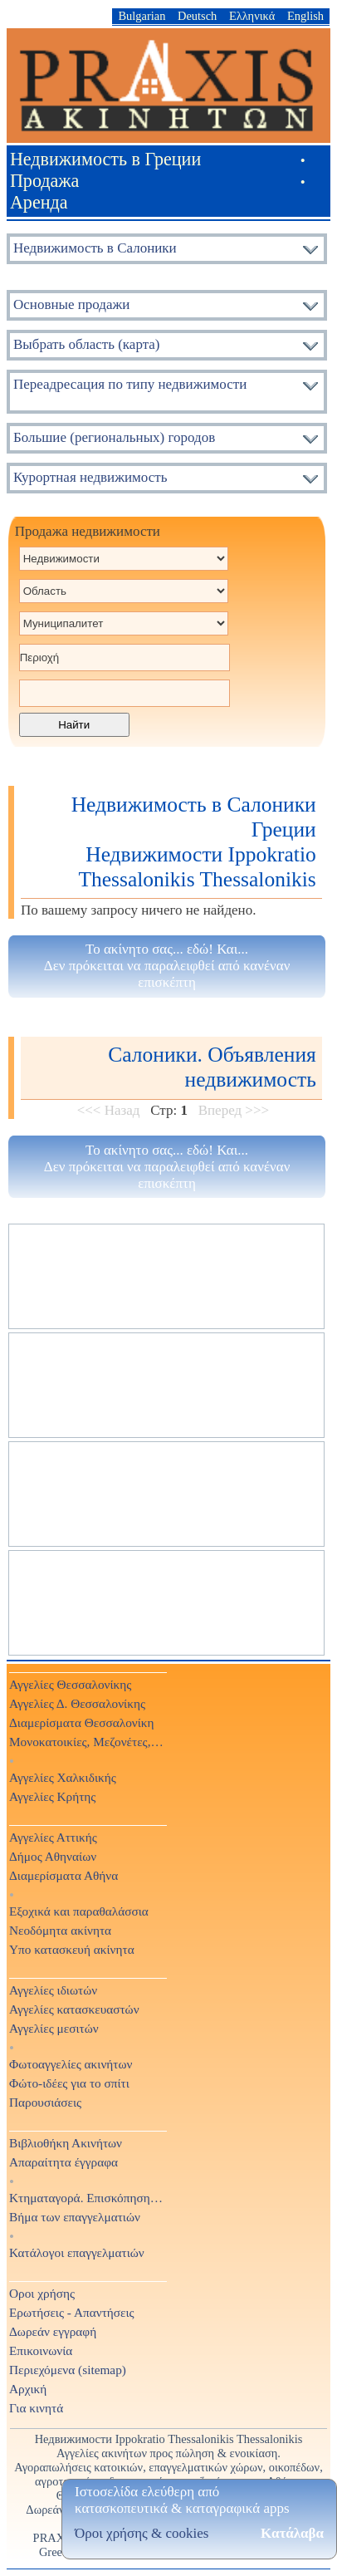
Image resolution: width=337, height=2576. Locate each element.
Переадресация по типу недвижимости (130, 384)
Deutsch (197, 15)
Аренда (39, 202)
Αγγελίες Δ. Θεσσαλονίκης (77, 1703)
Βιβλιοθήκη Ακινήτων (65, 2143)
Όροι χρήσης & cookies (141, 2533)
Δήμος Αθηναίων (52, 1856)
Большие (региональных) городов (114, 437)
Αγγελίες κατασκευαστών (74, 2009)
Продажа (45, 180)
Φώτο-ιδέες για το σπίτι (69, 2083)
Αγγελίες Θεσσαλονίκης (70, 1684)
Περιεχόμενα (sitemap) (67, 2370)
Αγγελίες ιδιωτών (53, 1990)
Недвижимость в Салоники (95, 248)
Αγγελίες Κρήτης (52, 1796)
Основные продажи (71, 304)
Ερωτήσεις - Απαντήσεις (71, 2312)
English (305, 15)
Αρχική (27, 2389)
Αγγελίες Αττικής (53, 1837)
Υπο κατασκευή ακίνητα (71, 1949)
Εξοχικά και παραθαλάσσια (79, 1911)
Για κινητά (36, 2408)
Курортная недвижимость (90, 477)
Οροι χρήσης (42, 2293)
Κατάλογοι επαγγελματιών (76, 2252)
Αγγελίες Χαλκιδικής (62, 1777)
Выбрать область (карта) (86, 344)
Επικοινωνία (40, 2350)
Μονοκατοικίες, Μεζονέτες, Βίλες (87, 1742)
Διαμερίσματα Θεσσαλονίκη (81, 1722)
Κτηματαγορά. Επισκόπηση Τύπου (87, 2198)
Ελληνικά (252, 15)
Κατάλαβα (292, 2533)
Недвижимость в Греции (105, 159)
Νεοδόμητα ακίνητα (60, 1930)
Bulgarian (141, 15)
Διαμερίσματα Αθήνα (63, 1875)
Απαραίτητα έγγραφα (63, 2162)
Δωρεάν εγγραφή (52, 2331)
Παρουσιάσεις (45, 2102)
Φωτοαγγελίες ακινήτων (70, 2064)
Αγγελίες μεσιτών (54, 2028)
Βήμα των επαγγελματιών (74, 2217)
